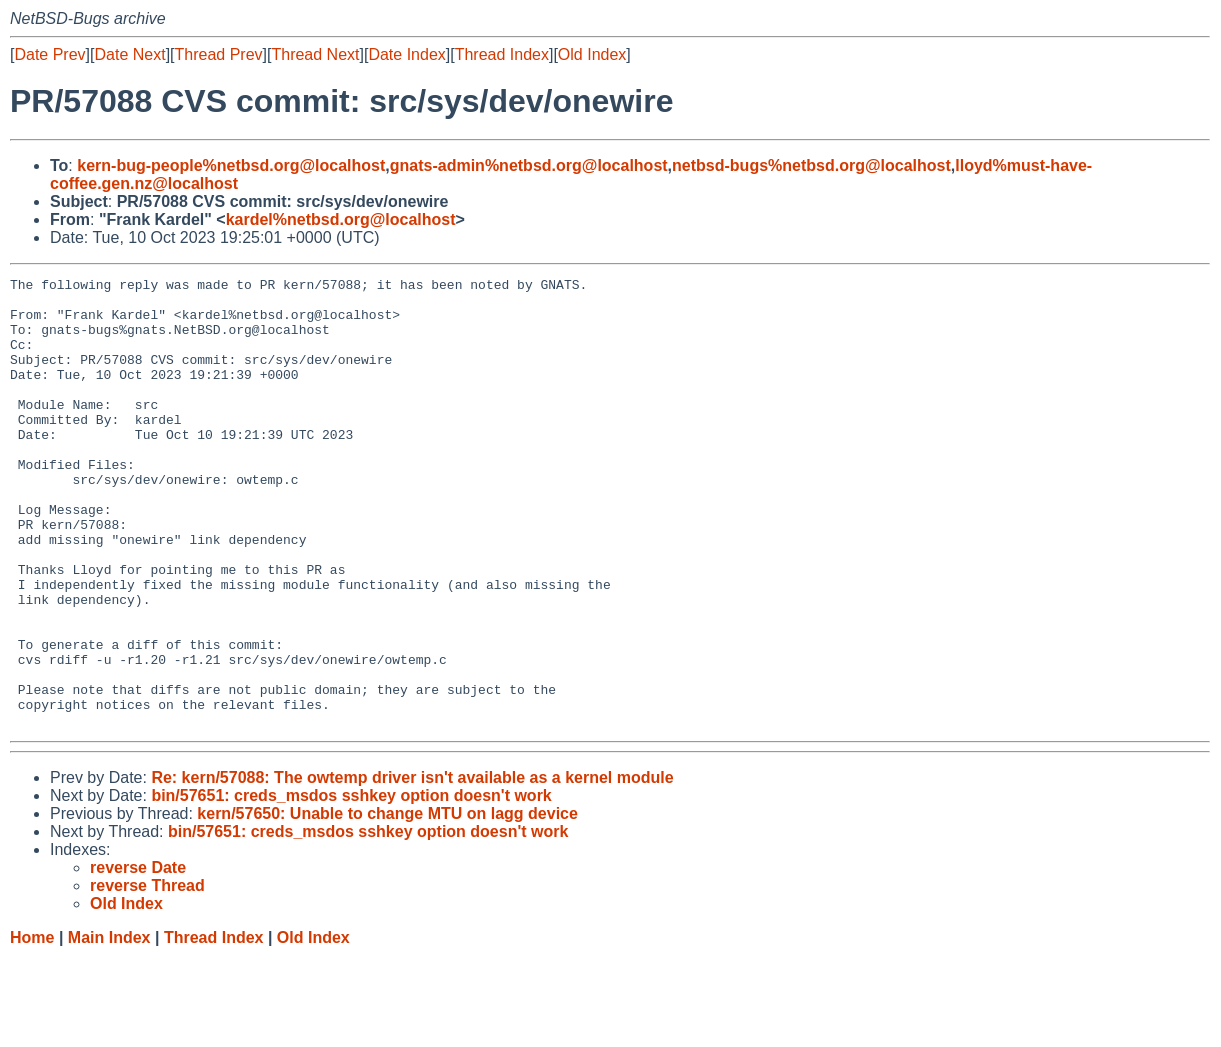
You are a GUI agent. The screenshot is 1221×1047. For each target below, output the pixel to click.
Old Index (592, 54)
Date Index (406, 54)
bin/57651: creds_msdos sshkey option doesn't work (351, 885)
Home (32, 1027)
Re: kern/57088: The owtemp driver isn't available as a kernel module (412, 867)
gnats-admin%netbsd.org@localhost (529, 165)
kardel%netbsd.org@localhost (341, 219)
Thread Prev (219, 54)
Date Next (129, 54)
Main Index (109, 1027)
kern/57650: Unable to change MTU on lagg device (387, 903)
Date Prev (49, 54)
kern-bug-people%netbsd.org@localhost (231, 165)
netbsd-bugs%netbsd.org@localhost (811, 165)
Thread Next (315, 54)
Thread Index (502, 54)
